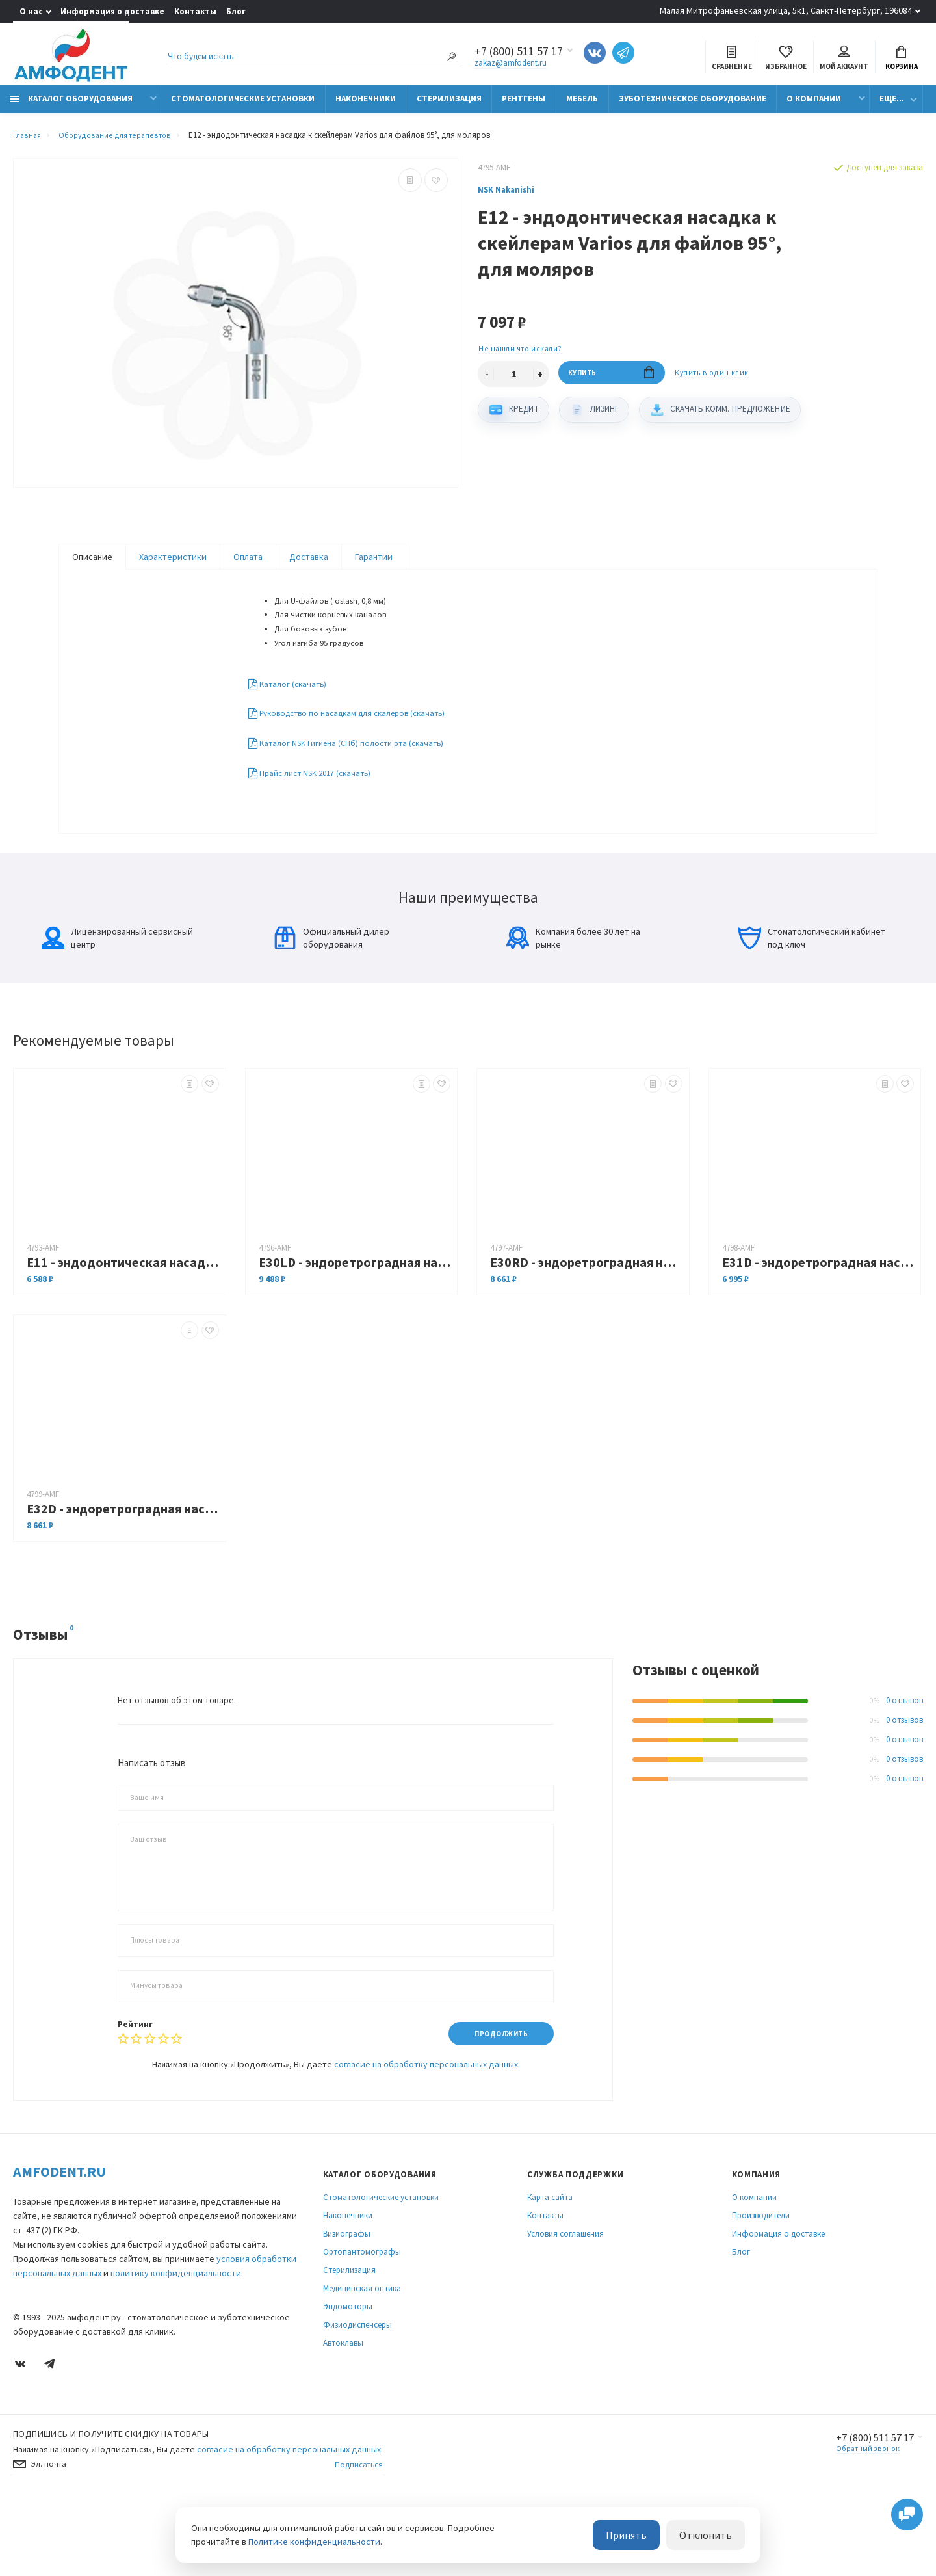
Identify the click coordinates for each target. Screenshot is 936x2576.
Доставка (308, 564)
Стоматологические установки (243, 105)
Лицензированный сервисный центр (117, 1004)
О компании (813, 105)
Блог (236, 11)
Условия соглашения (565, 2301)
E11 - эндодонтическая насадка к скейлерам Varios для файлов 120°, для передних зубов (123, 1328)
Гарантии (374, 564)
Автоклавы (343, 2411)
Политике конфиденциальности (314, 2543)
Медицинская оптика (362, 2356)
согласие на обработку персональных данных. (427, 2132)
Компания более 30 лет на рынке (573, 1004)
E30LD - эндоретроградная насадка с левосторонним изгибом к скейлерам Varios (355, 1328)
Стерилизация (449, 105)
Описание (92, 564)
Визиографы (346, 2301)
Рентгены (523, 105)
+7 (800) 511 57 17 (868, 2506)
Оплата (248, 564)
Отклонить (711, 2536)
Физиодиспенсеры (357, 2392)
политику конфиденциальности (175, 2341)
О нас (31, 11)
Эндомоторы (347, 2374)
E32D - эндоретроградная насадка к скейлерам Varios (123, 1574)
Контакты (195, 11)
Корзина (901, 59)
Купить (611, 383)
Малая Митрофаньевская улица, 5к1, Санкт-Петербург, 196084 (786, 10)
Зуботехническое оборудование (692, 105)
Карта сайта (550, 2265)
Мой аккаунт (844, 59)
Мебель (582, 105)
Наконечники (365, 105)
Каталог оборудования (71, 105)
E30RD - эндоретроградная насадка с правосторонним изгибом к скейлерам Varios (586, 1328)
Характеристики (173, 564)
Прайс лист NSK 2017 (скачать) (317, 814)
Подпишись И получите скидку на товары (111, 2502)
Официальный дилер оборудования (331, 1004)
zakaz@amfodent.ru (510, 64)
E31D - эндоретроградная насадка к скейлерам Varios (818, 1328)
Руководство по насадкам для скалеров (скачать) (357, 752)
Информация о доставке (112, 11)
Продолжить (496, 2100)
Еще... (891, 105)
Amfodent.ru (59, 2240)
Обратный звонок (857, 2517)
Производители (761, 2283)
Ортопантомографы (362, 2320)
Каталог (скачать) (291, 720)
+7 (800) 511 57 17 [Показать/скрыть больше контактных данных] (518, 53)
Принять (642, 2536)
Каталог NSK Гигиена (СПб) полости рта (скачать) (355, 783)
